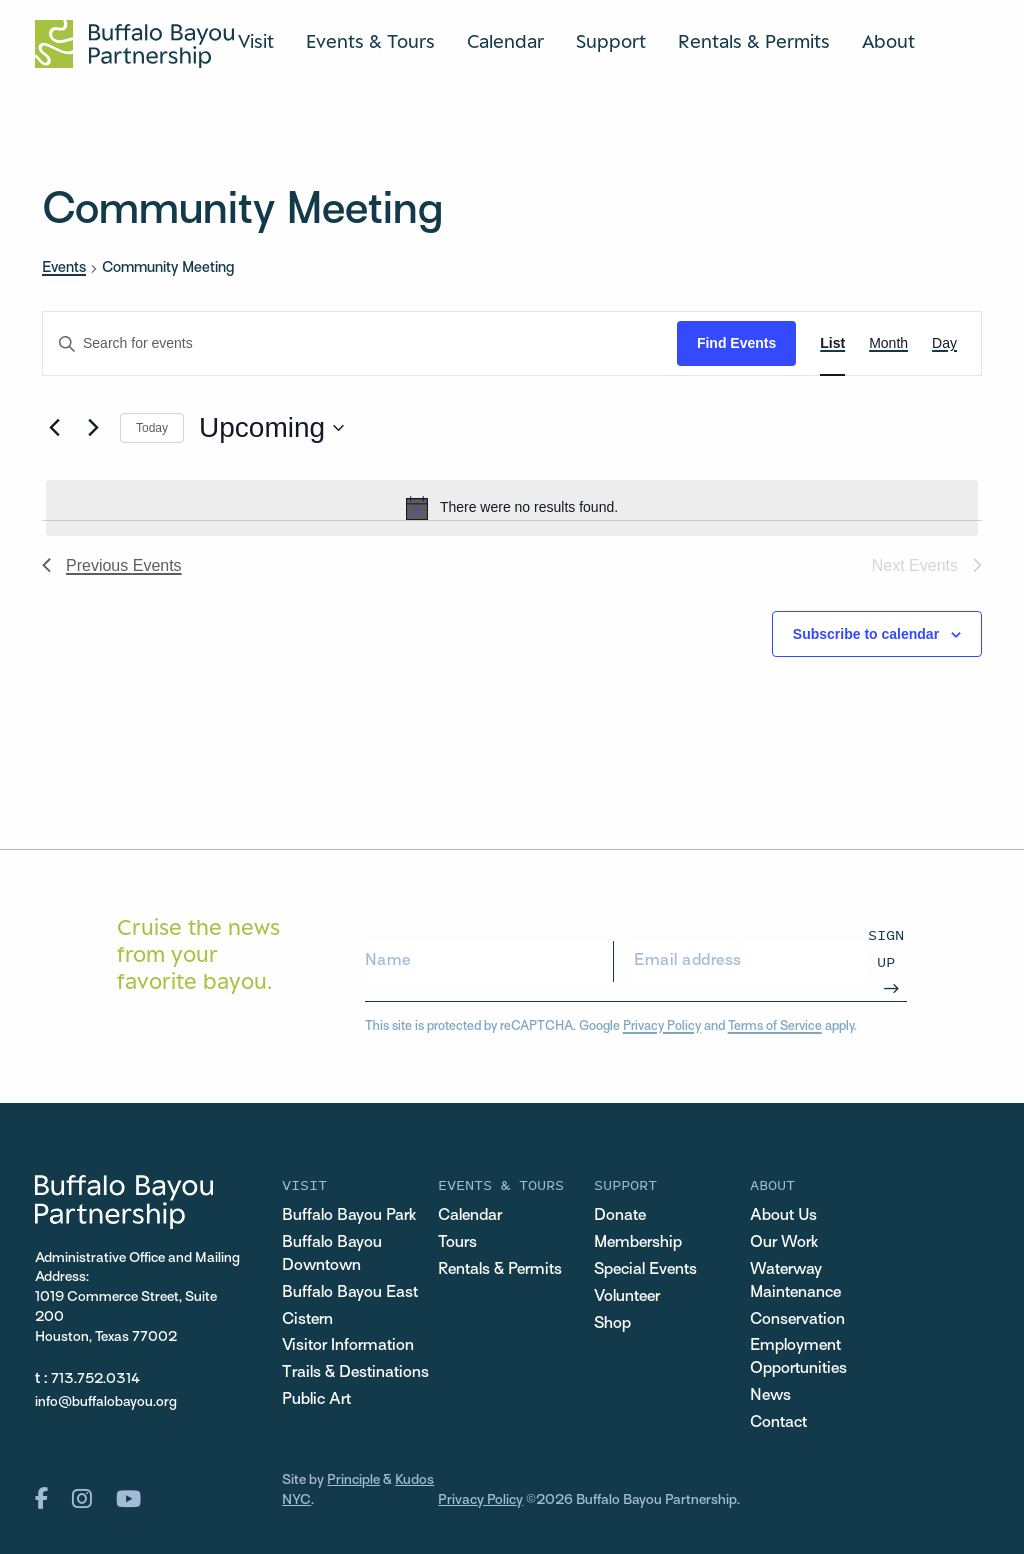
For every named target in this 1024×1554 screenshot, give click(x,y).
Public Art (316, 1400)
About (888, 41)
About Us (783, 1216)
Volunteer (627, 1297)
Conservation (797, 1320)
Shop (612, 1324)
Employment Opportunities (798, 1357)
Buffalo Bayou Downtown (332, 1254)
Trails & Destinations (355, 1373)
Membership (638, 1243)
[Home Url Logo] (134, 44)
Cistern (307, 1320)
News (770, 1396)
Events (64, 268)
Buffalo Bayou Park (349, 1216)
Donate (620, 1216)
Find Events (736, 343)
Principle (353, 1480)
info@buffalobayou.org (106, 1402)
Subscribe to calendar (866, 634)
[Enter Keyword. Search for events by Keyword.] (360, 343)
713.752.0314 (95, 1379)
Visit (256, 41)
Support (611, 41)
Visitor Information (348, 1346)
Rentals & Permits (754, 41)
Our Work (784, 1243)
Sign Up (886, 947)
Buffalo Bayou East (350, 1293)
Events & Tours (370, 41)
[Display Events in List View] (832, 343)
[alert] (512, 508)
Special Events (645, 1270)
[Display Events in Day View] (944, 343)
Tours (457, 1243)
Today (152, 428)
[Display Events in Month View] (888, 343)
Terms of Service (775, 1027)
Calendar (505, 41)
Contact (778, 1423)
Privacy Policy (662, 1027)
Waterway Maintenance (795, 1281)
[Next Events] (93, 428)
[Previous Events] (54, 428)
